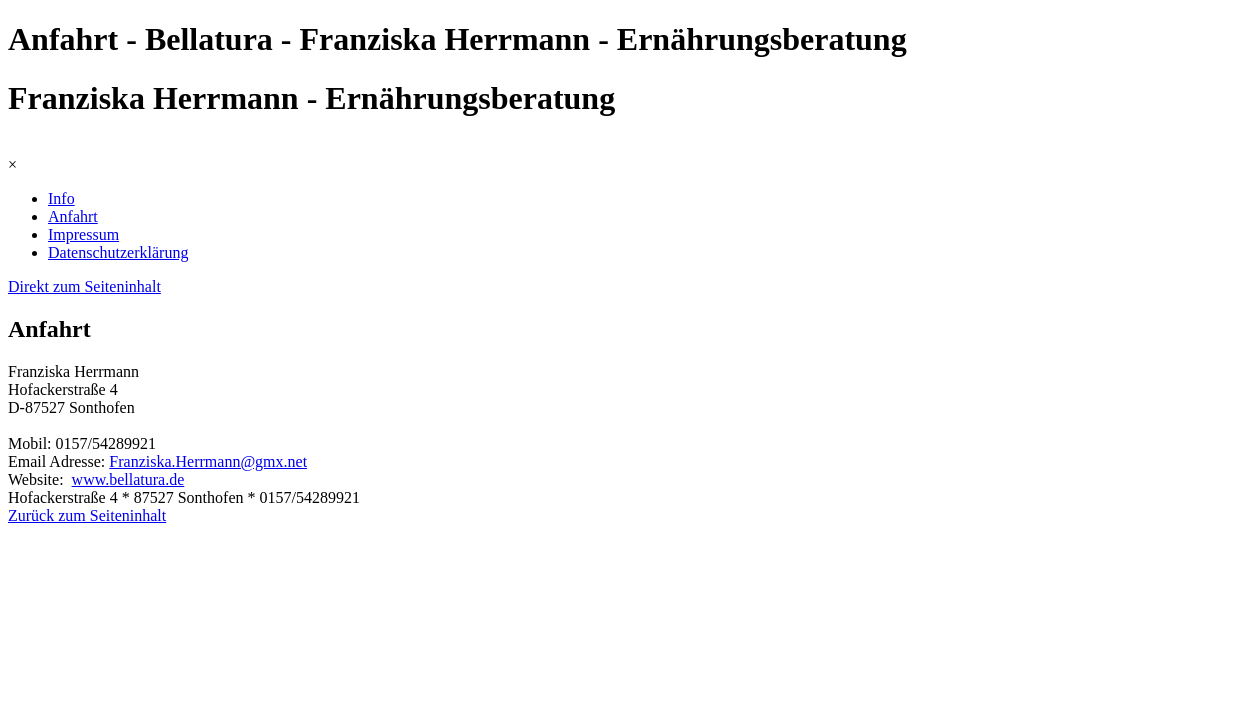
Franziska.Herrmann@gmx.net (208, 461)
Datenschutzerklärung (118, 252)
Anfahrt (73, 216)
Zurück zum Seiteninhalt (87, 515)
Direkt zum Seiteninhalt (84, 286)
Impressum (83, 234)
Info (61, 198)
